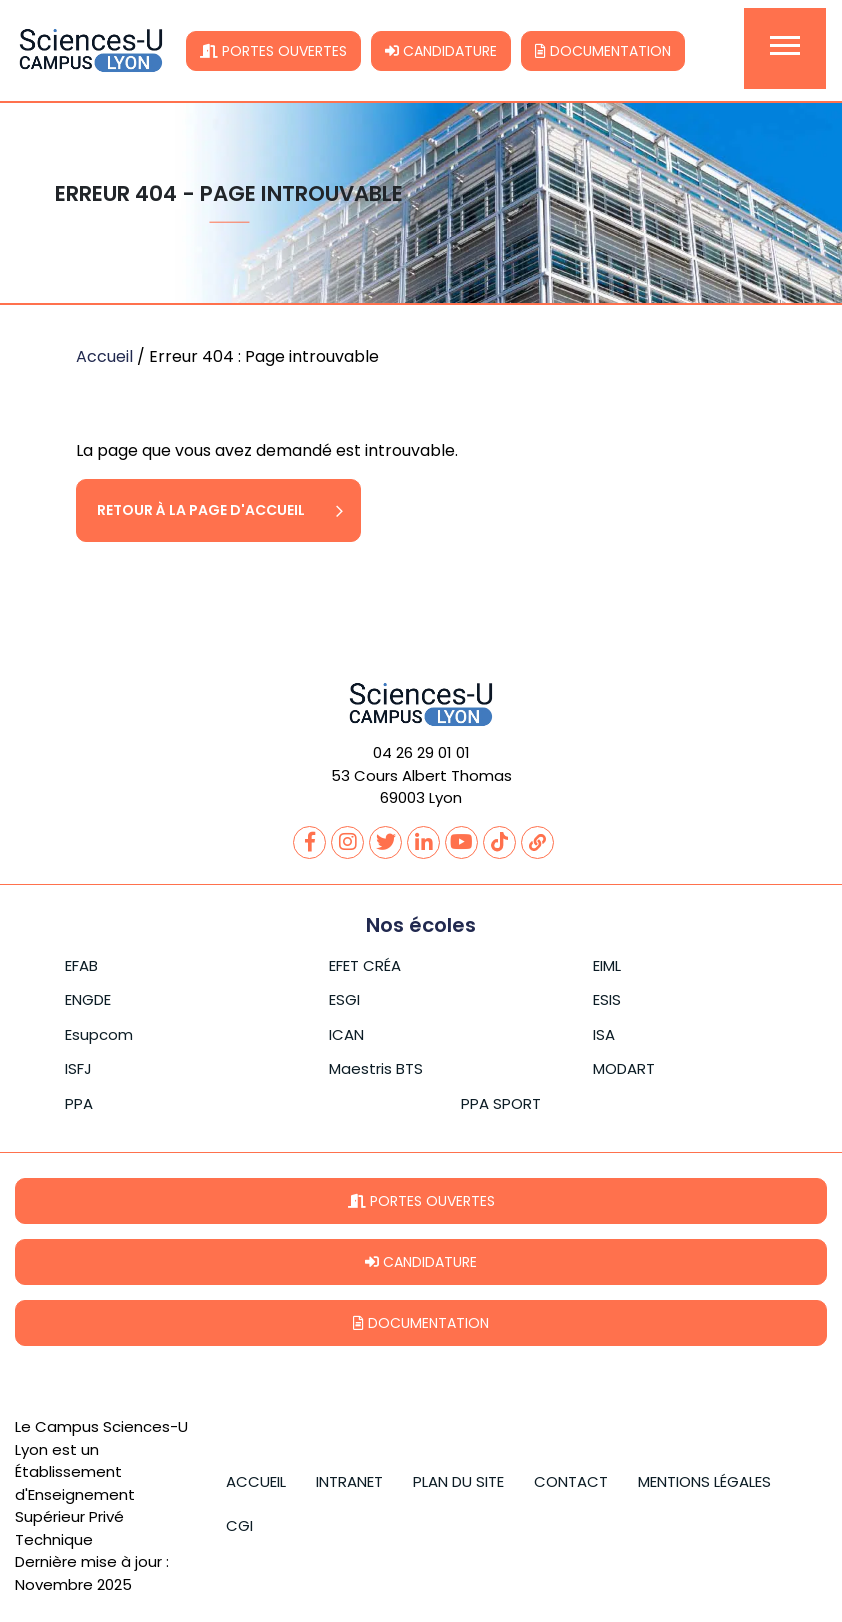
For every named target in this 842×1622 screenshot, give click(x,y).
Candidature (441, 51)
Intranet (349, 1481)
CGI (239, 1525)
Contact (571, 1481)
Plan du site (458, 1481)
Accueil (104, 356)
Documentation (603, 51)
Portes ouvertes (273, 51)
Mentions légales (704, 1481)
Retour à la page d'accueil (201, 510)
